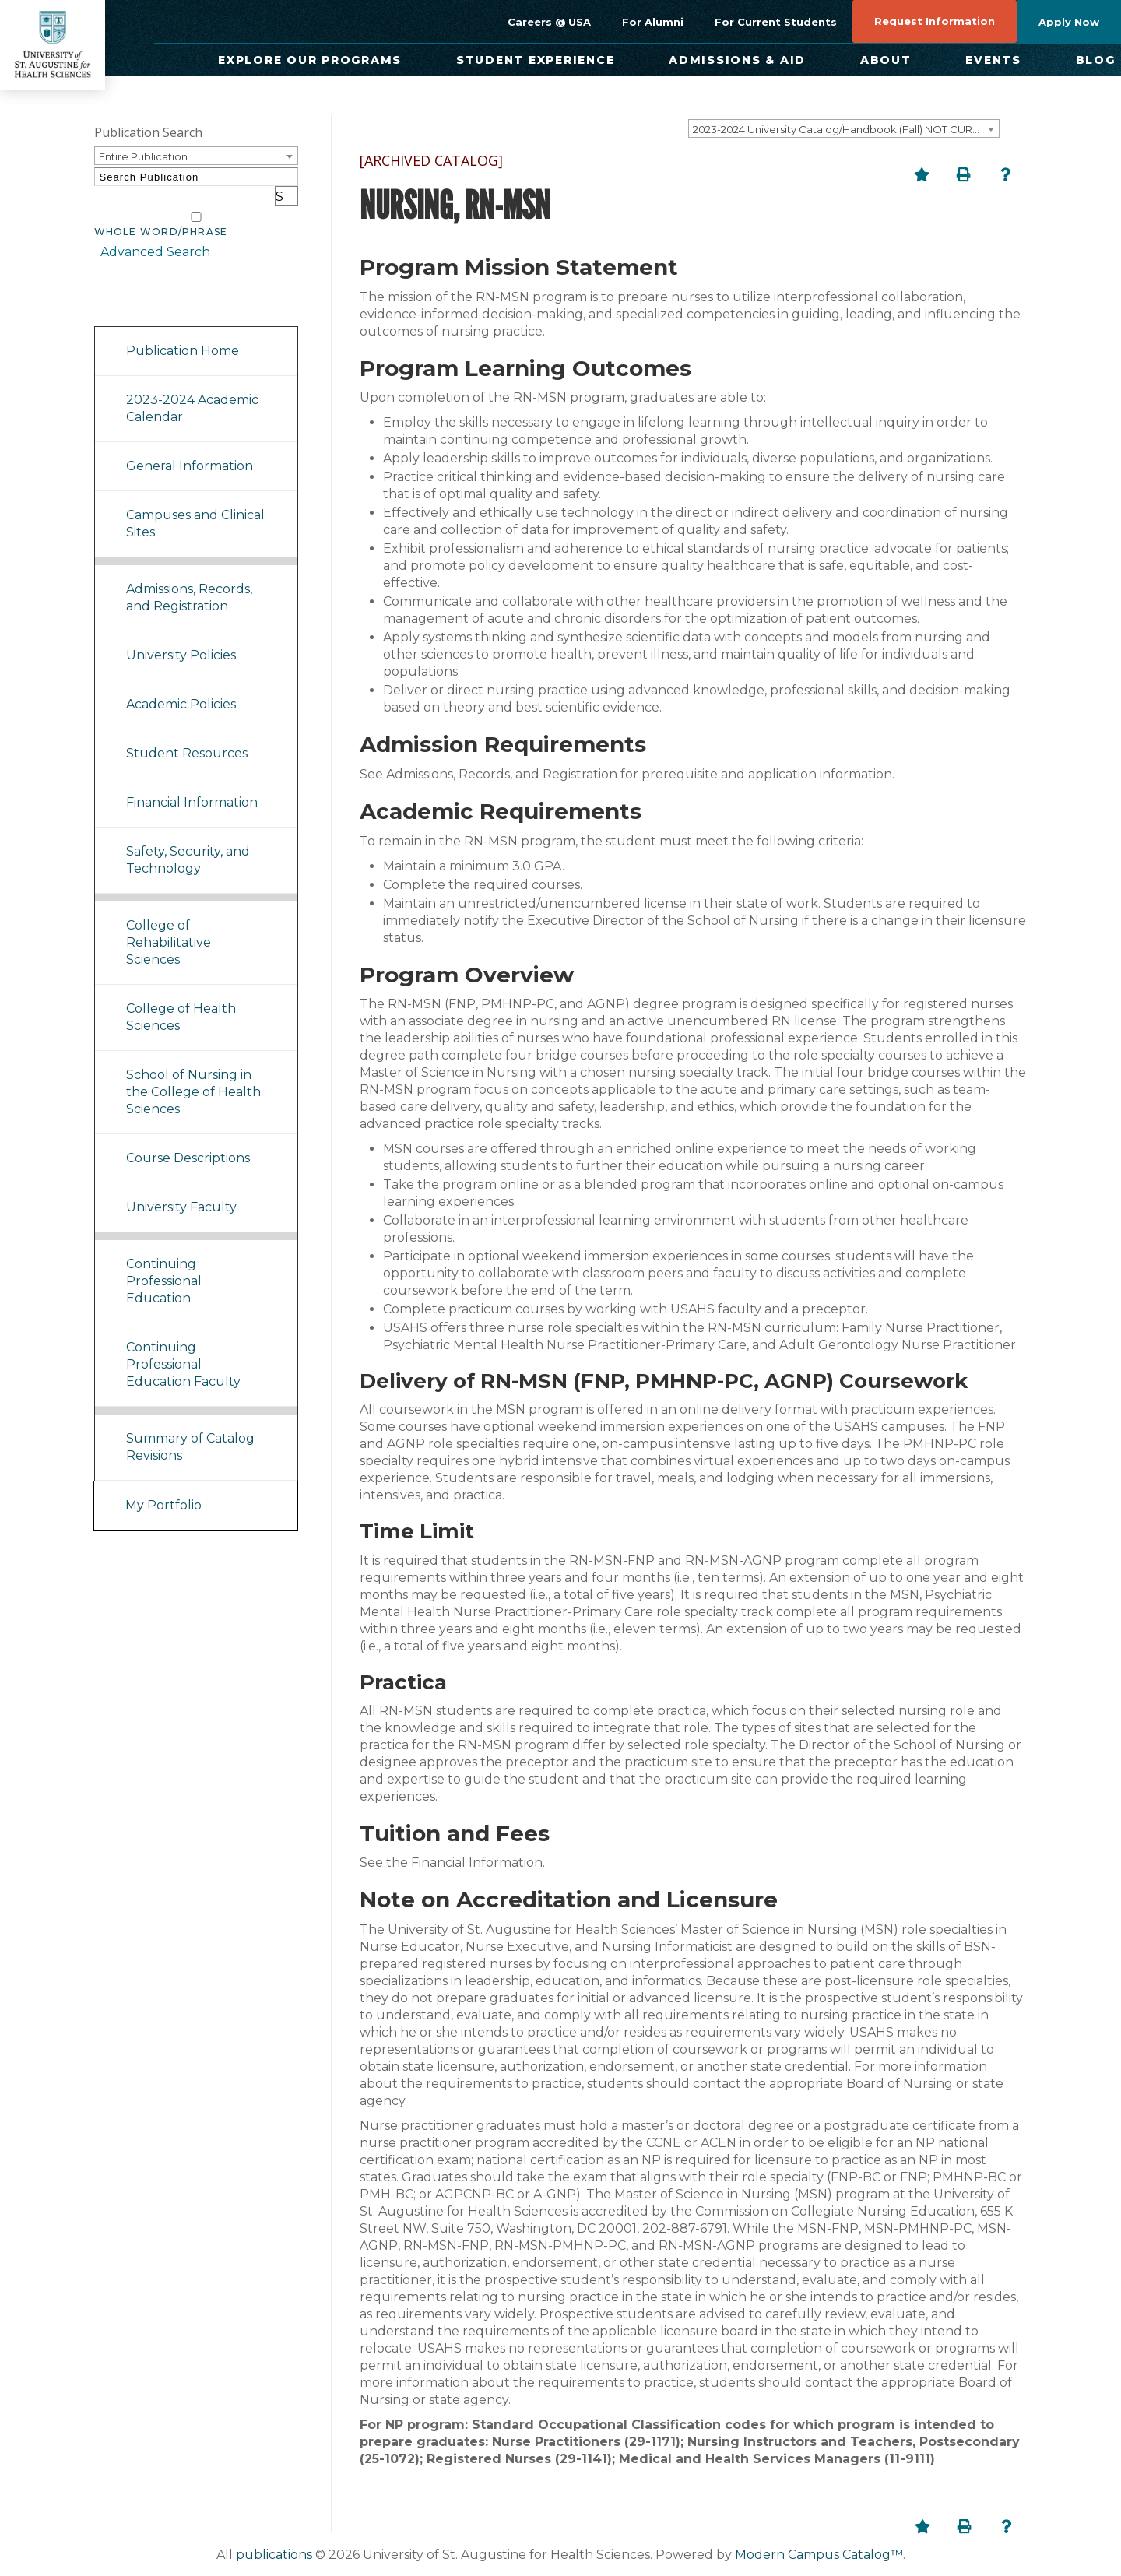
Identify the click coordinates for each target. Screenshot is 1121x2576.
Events (993, 60)
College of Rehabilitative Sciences (168, 922)
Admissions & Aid (737, 60)
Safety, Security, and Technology (188, 840)
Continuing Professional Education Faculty (183, 1344)
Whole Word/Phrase (161, 212)
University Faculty (181, 1187)
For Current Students (776, 22)
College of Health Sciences (181, 998)
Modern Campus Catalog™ (819, 2554)
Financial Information (192, 782)
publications (274, 2554)
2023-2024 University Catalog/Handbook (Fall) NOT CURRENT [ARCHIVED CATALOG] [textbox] (846, 129)
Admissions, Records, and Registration (189, 578)
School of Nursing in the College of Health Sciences (193, 1072)
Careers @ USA (549, 22)
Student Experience (535, 60)
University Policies (181, 635)
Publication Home (182, 331)
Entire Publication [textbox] (143, 156)
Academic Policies (181, 684)
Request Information (934, 21)
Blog (1096, 60)
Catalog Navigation (163, 286)
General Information (189, 446)
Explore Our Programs (310, 60)
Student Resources (187, 733)
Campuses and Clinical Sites (195, 504)
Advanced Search (149, 233)
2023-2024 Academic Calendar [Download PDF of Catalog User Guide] (192, 389)
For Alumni (652, 22)
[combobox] (844, 128)
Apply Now (1068, 22)
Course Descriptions (188, 1138)
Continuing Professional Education (164, 1261)
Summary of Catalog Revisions (190, 1427)
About (886, 60)
